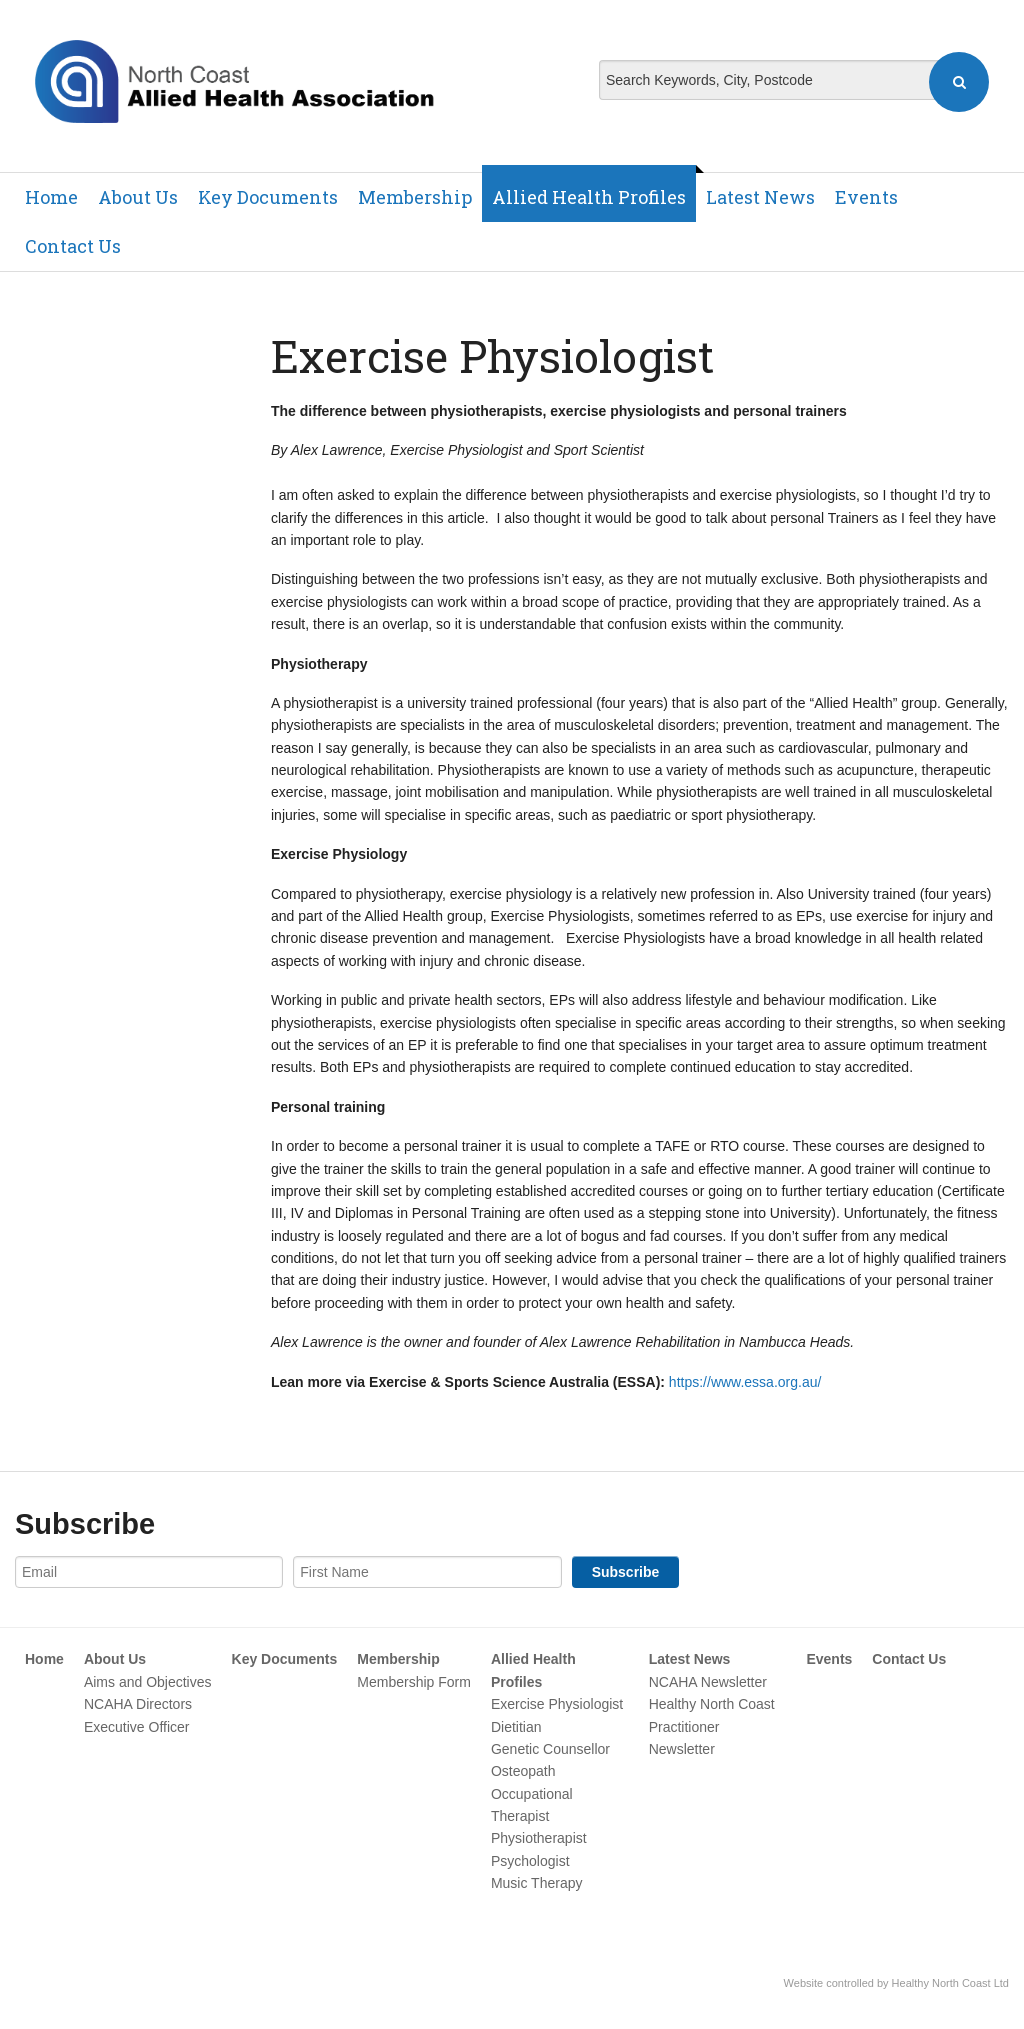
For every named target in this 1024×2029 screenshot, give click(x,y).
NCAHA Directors (138, 1704)
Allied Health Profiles (589, 197)
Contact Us (73, 246)
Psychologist (530, 1861)
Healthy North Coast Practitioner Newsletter (712, 1726)
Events (866, 197)
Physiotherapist (539, 1838)
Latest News (760, 197)
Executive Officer (137, 1727)
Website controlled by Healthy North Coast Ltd (896, 1983)
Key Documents (268, 197)
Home (51, 197)
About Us (138, 197)
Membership (415, 197)
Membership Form (414, 1682)
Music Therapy (537, 1883)
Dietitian (516, 1727)
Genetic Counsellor (550, 1749)
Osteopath (523, 1771)
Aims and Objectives (148, 1682)
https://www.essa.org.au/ (745, 1382)
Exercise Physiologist (557, 1704)
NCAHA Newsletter (708, 1682)
